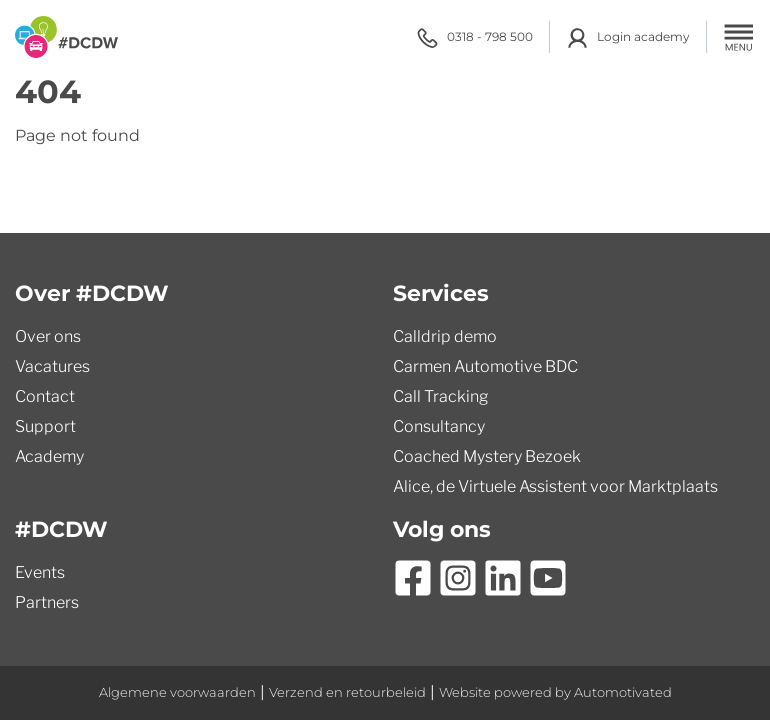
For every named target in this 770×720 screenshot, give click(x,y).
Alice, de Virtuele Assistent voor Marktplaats (555, 486)
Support (45, 426)
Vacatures (52, 366)
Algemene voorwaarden (177, 692)
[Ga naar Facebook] (413, 578)
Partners (47, 602)
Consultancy (439, 426)
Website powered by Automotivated (555, 692)
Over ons (48, 336)
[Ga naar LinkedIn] (503, 578)
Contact (45, 396)
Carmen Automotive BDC (485, 366)
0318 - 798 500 (474, 37)
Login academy (628, 37)
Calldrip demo (445, 336)
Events (40, 572)
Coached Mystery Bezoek (487, 456)
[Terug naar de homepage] (66, 37)
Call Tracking (441, 396)
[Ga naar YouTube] (548, 578)
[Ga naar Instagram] (458, 578)
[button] (739, 37)
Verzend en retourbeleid (347, 692)
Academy (49, 456)
